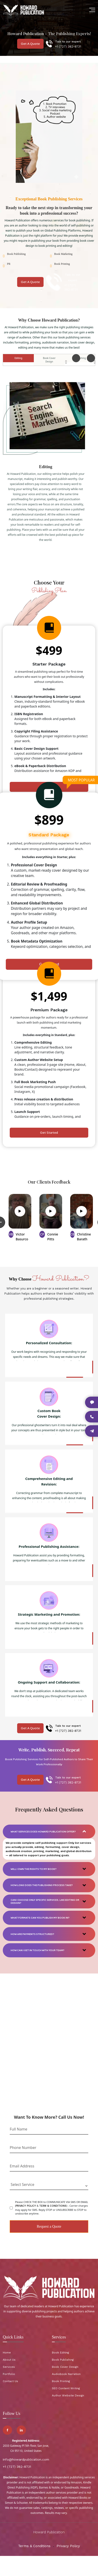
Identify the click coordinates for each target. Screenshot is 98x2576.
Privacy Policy (68, 2523)
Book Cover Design (65, 2343)
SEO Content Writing (66, 2365)
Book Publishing (63, 2336)
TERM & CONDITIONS (52, 2186)
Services (9, 2343)
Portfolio (9, 2351)
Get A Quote (30, 44)
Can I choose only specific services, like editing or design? (45, 1882)
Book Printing (61, 2358)
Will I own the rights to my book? (34, 1849)
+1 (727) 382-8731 (68, 46)
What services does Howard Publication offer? (43, 1812)
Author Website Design (68, 2372)
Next (91, 358)
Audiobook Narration (66, 2351)
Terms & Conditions (34, 2523)
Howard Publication (49, 2509)
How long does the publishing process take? (42, 1866)
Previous (76, 358)
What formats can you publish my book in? (40, 1898)
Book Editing (60, 2329)
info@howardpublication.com (26, 2436)
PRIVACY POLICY (26, 2186)
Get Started (49, 1132)
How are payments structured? (32, 1914)
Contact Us (10, 2358)
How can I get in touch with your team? (37, 1931)
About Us (9, 2336)
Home (7, 2329)
